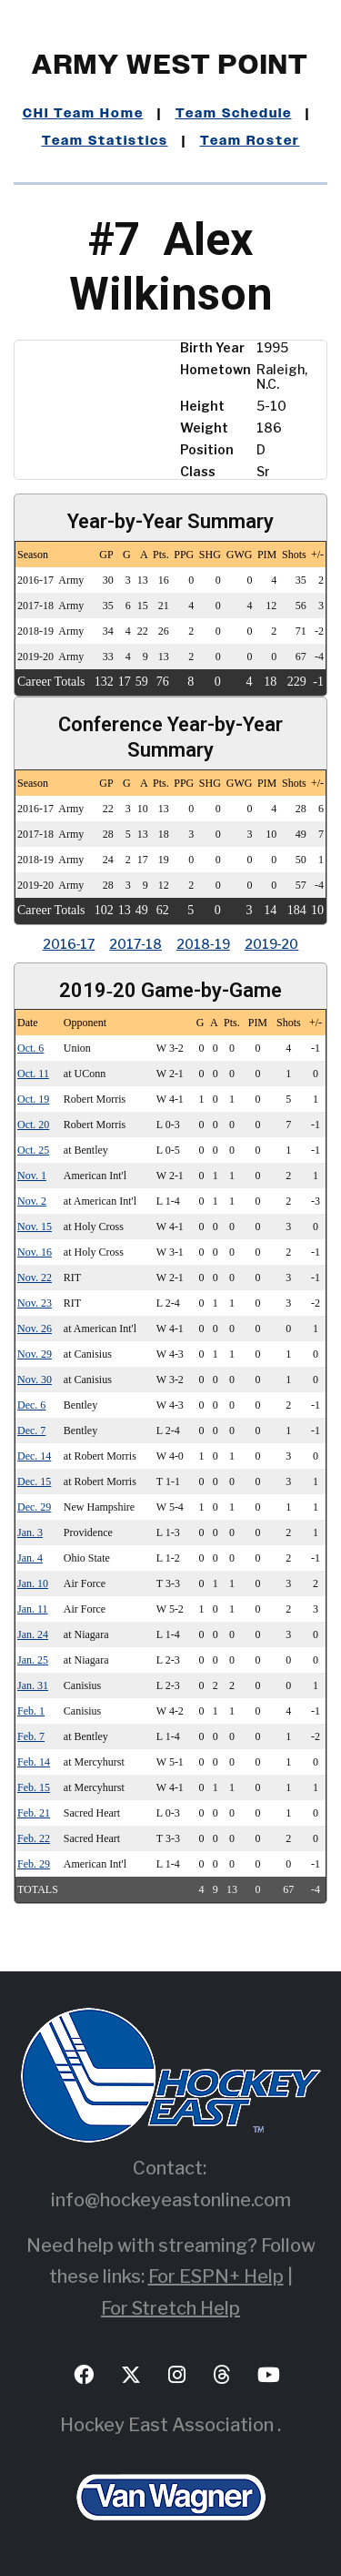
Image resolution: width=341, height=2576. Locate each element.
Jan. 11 (32, 1609)
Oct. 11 (33, 1073)
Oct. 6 (30, 1048)
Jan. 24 (32, 1634)
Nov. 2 (31, 1201)
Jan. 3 (30, 1532)
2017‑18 (135, 944)
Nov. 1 (31, 1175)
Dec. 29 (34, 1507)
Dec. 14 (34, 1456)
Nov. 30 (34, 1379)
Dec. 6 (31, 1405)
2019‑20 (272, 944)
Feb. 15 (33, 1787)
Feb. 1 (31, 1711)
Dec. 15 (34, 1481)
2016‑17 (69, 944)
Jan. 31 (32, 1685)
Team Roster (250, 141)
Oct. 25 (33, 1150)
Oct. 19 (33, 1099)
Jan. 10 (32, 1583)
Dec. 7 (31, 1430)
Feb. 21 (33, 1813)
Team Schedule (234, 114)
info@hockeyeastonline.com (171, 2200)
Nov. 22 (34, 1277)
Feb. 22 (33, 1838)
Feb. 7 (31, 1736)
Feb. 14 (33, 1762)
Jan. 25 (32, 1660)
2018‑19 (203, 944)
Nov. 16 (34, 1252)
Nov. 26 (34, 1328)
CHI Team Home (83, 114)
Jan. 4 (30, 1558)
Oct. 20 (33, 1124)
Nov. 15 (34, 1226)
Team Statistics (105, 141)
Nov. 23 (34, 1303)
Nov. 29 (34, 1354)
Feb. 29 (33, 1864)
